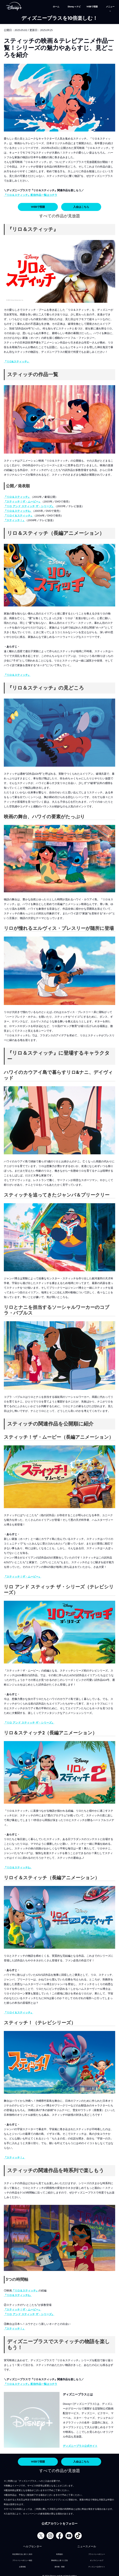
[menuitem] (56, 6)
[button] (38, 207)
